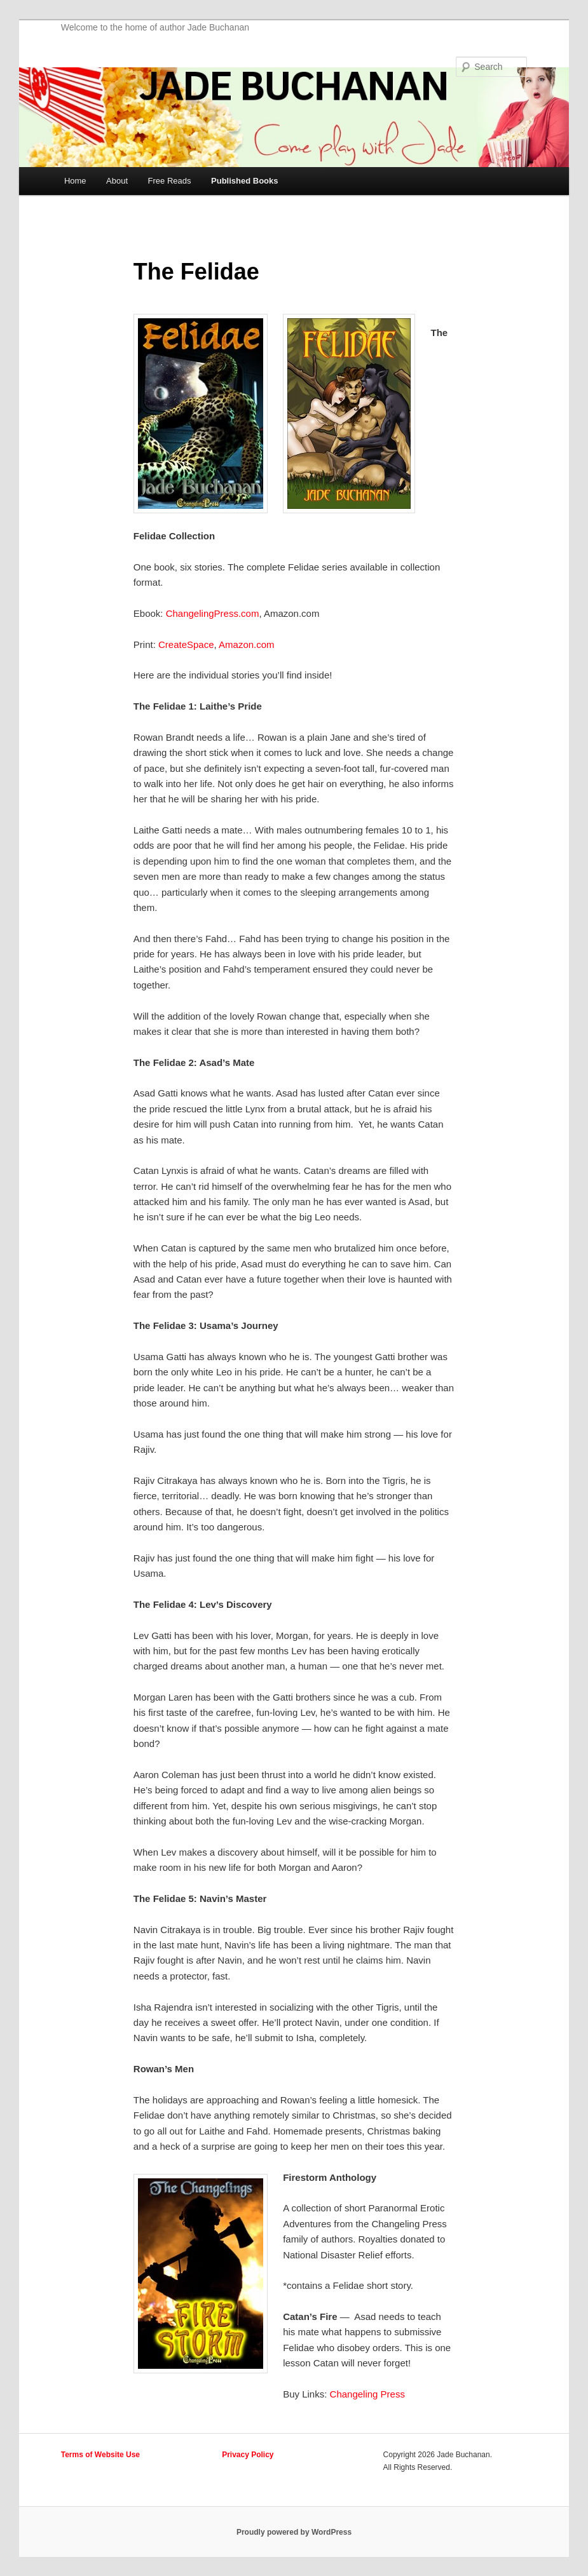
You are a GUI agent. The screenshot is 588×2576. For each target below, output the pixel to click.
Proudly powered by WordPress (294, 2532)
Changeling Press (367, 2394)
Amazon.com (248, 644)
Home (75, 180)
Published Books (244, 180)
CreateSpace (186, 644)
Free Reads (169, 180)
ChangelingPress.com (212, 613)
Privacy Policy (247, 2454)
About (117, 180)
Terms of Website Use (100, 2454)
